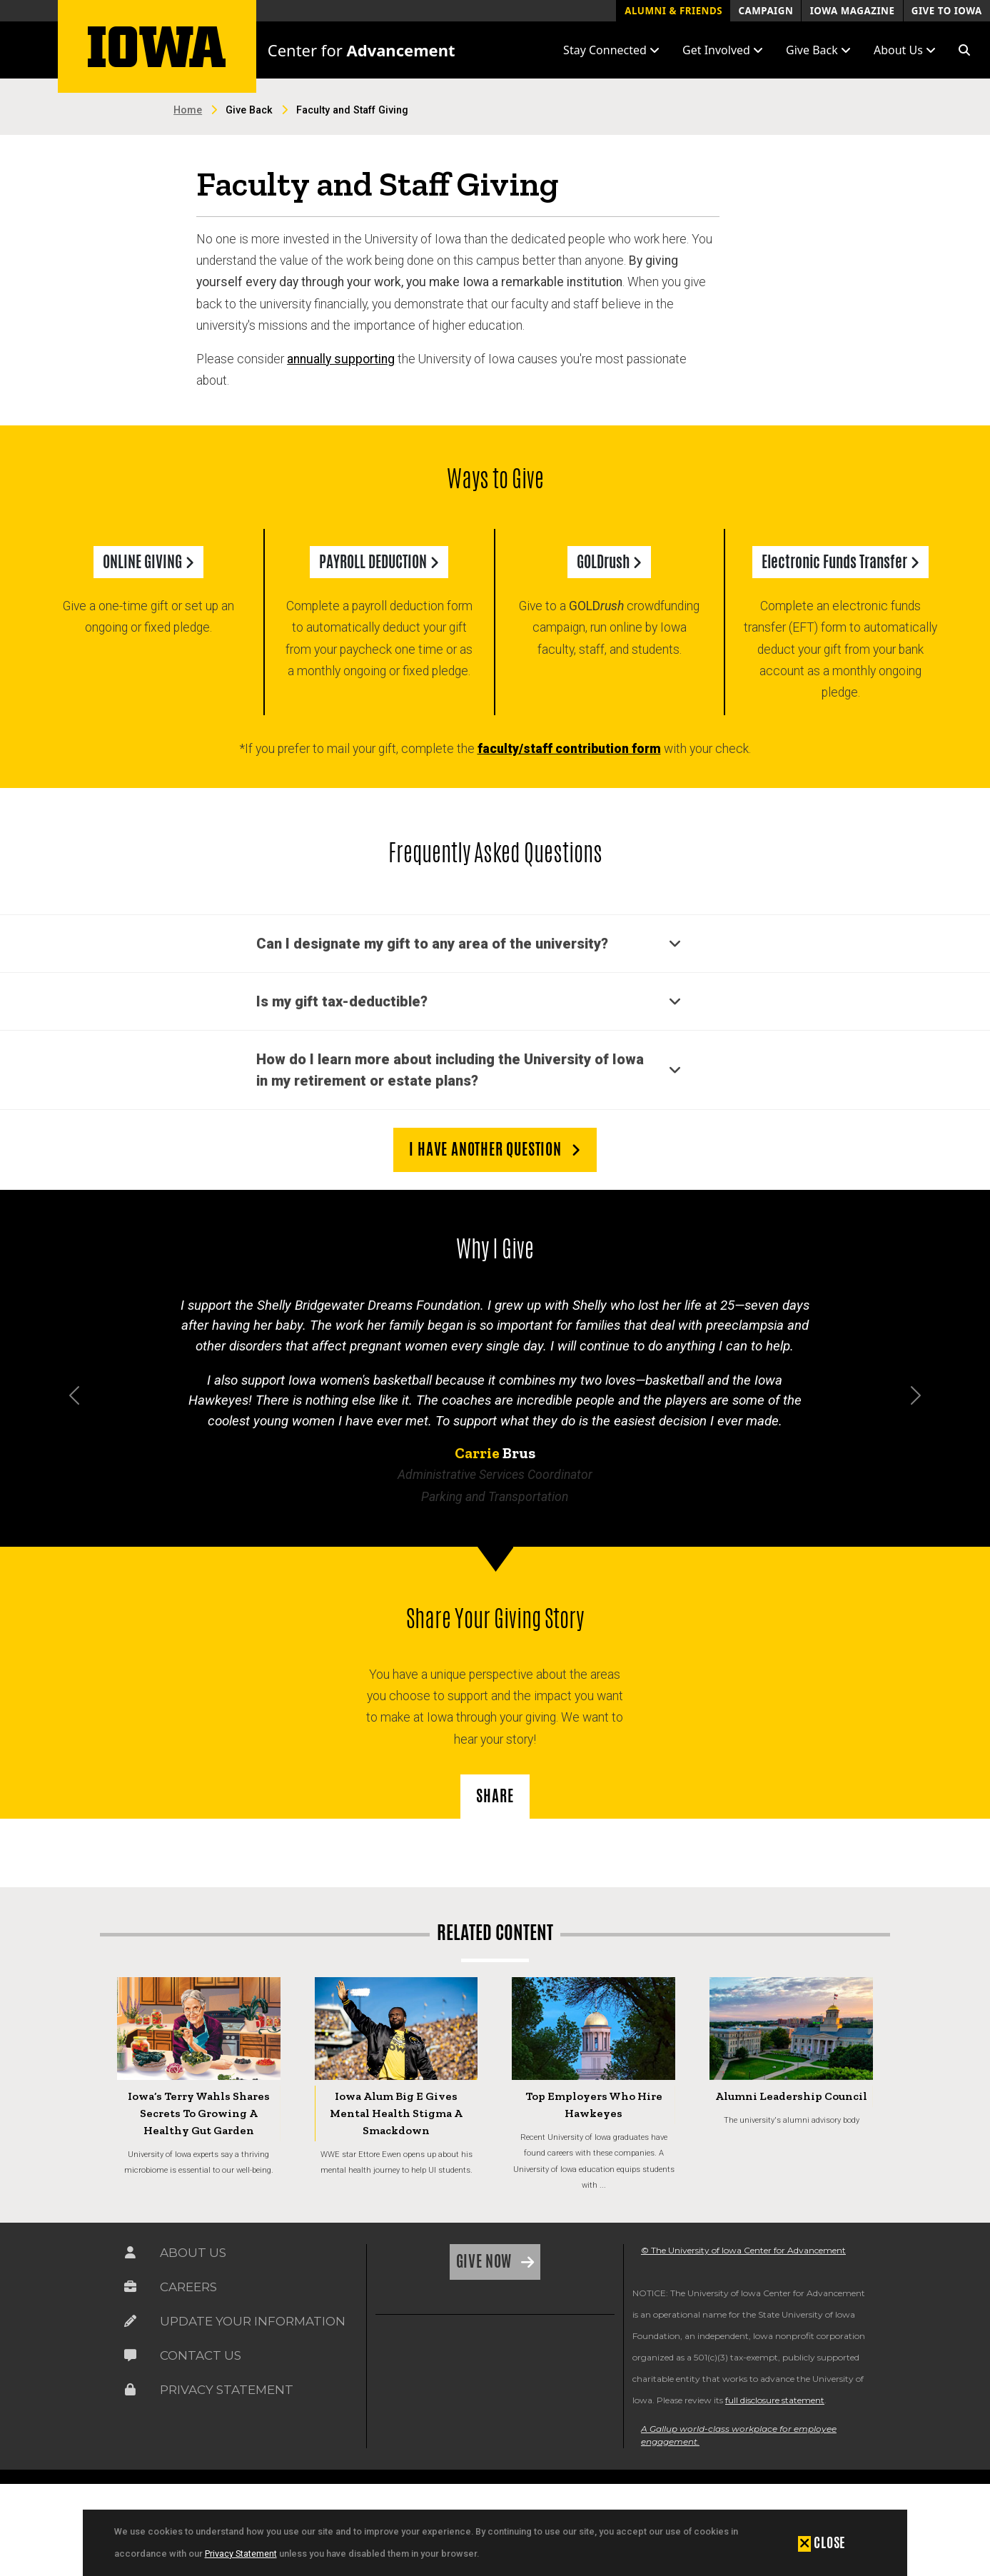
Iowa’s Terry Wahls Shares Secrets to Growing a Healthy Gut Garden (199, 2113)
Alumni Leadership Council (791, 2096)
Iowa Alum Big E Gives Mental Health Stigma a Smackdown (396, 2113)
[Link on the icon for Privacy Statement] (130, 2390)
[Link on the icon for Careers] (130, 2287)
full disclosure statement (774, 2400)
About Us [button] (905, 50)
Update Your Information (252, 2321)
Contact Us (200, 2355)
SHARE (494, 1796)
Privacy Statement (241, 2553)
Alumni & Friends (673, 10)
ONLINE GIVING (148, 561)
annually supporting (341, 359)
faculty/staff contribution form (569, 749)
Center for (361, 50)
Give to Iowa (946, 10)
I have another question (494, 1149)
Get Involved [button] (722, 50)
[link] (405, 2361)
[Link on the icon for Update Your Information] (130, 2321)
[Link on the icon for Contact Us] (130, 2355)
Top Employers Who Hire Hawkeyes (593, 2104)
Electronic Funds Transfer (840, 561)
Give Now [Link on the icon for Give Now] (485, 2261)
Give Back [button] (818, 50)
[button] (964, 50)
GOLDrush (609, 561)
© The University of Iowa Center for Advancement (743, 2250)
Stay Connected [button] (611, 50)
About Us (193, 2253)
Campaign (765, 10)
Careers (188, 2287)
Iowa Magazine (852, 10)
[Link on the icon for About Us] (130, 2253)
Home (187, 110)
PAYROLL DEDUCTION (379, 561)
